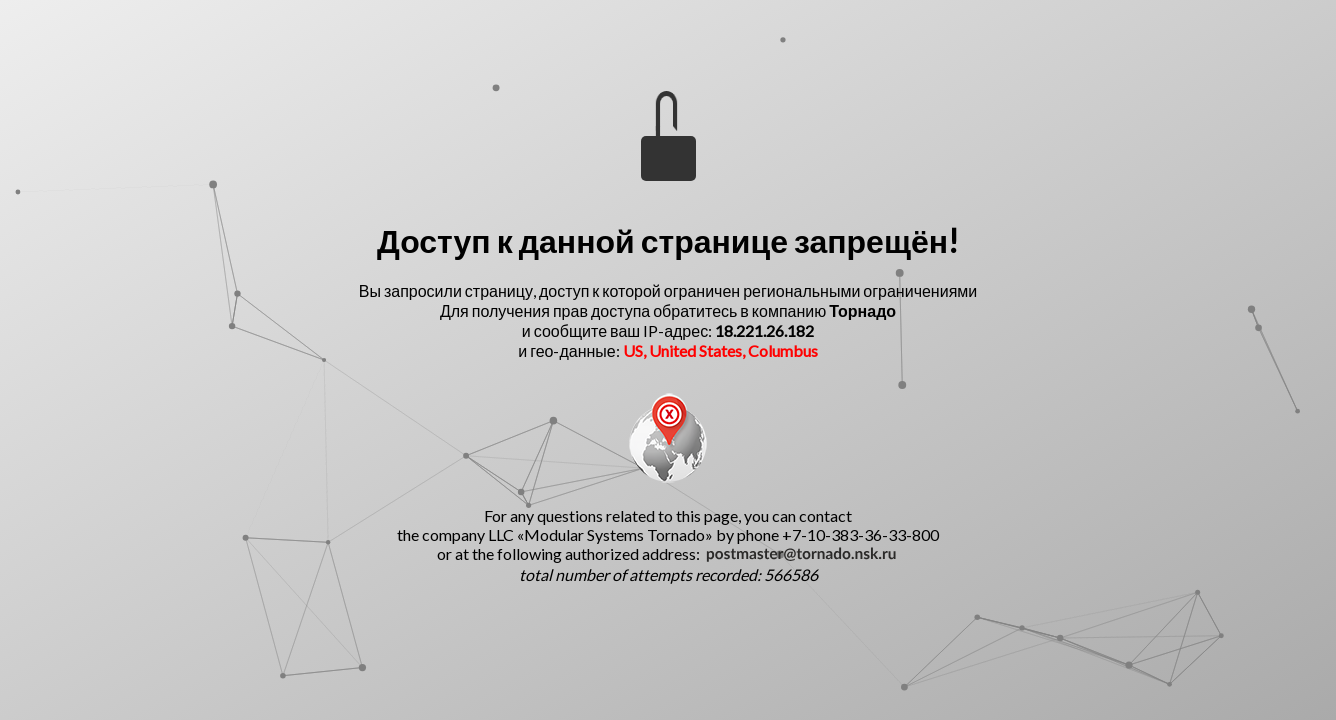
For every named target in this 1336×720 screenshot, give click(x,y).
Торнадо (862, 310)
